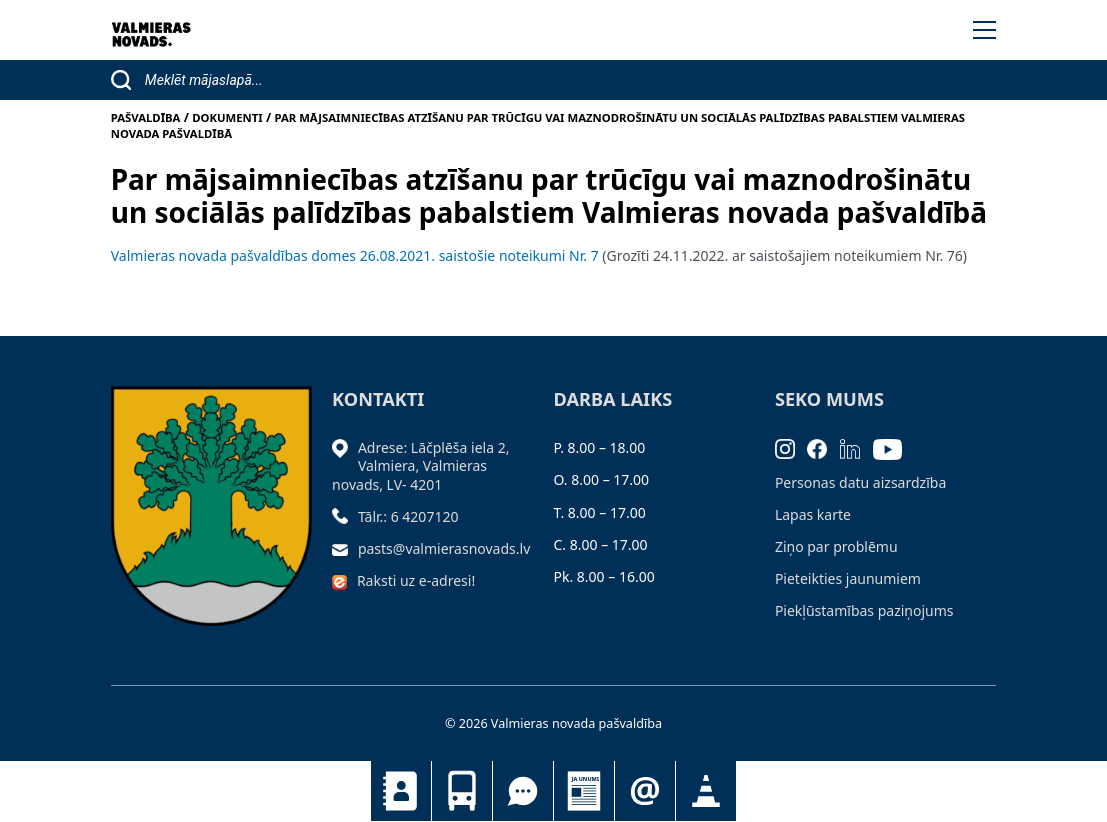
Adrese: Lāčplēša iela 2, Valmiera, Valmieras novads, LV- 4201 (420, 465)
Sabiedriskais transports (462, 791)
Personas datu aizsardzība (860, 482)
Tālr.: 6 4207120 (408, 516)
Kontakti (401, 791)
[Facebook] (823, 447)
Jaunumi (584, 791)
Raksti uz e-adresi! (416, 580)
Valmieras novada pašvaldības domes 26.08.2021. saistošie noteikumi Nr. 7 (355, 255)
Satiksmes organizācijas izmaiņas (706, 791)
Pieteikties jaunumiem (645, 791)
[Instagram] (791, 447)
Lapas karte (813, 514)
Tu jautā (523, 791)
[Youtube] (894, 447)
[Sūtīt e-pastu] (345, 548)
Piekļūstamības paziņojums (864, 610)
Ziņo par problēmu (836, 546)
